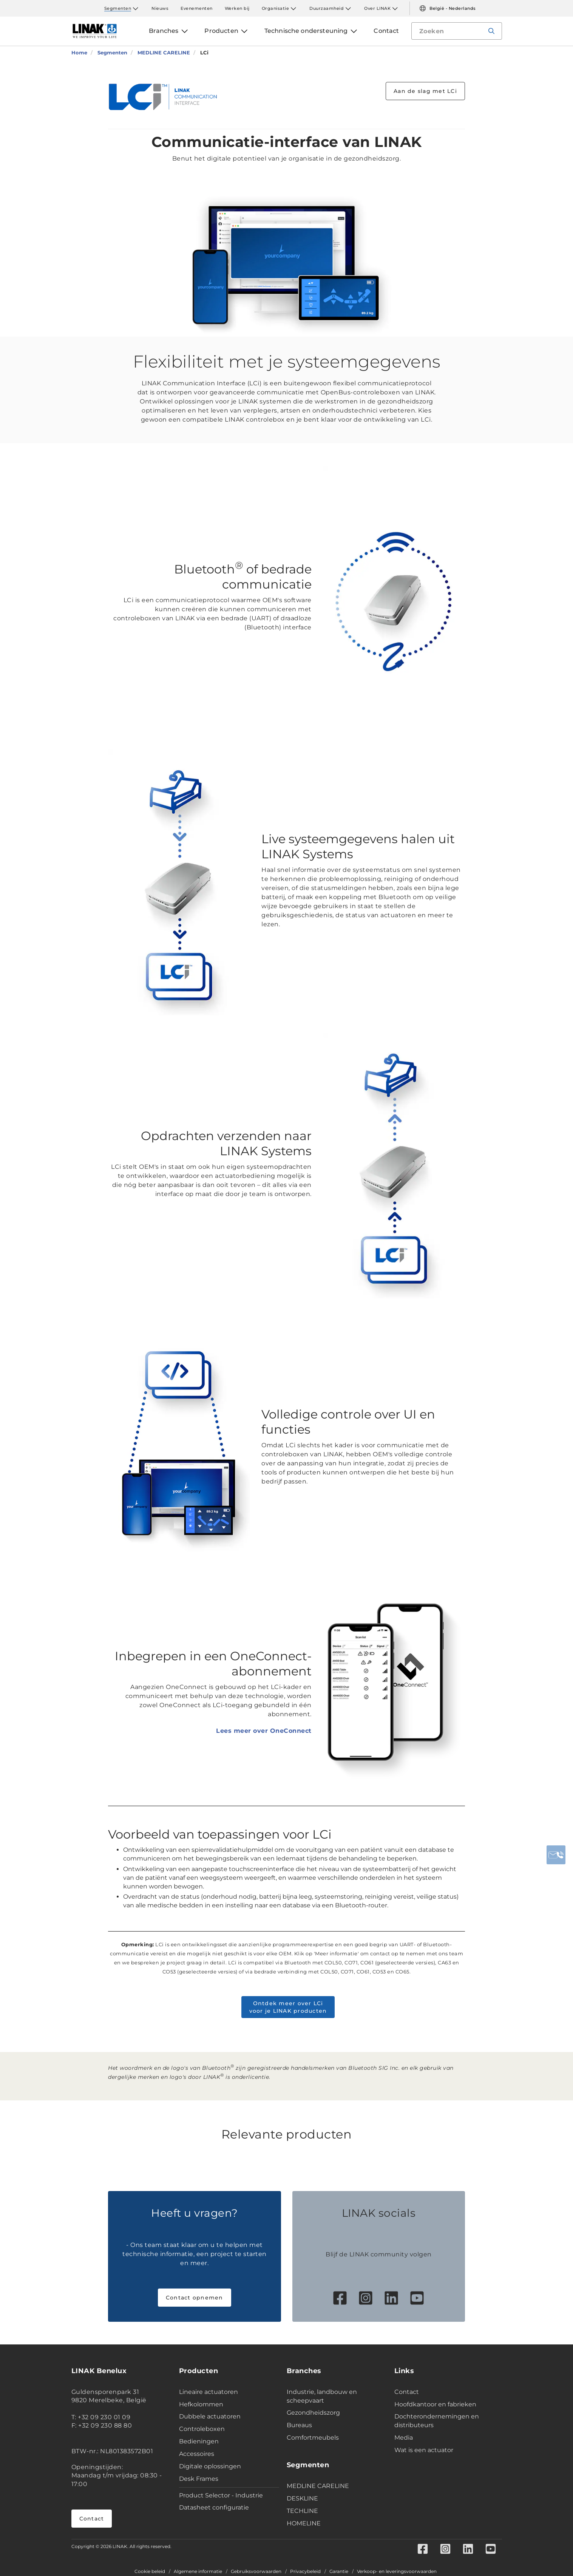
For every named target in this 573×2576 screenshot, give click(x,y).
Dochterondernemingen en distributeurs (436, 2421)
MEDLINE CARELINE (318, 2485)
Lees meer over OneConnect (264, 1730)
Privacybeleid (305, 2571)
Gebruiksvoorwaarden (256, 2571)
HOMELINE (304, 2523)
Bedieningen (199, 2441)
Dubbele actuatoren (210, 2416)
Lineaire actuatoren (208, 2391)
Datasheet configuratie (214, 2507)
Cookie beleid (149, 2571)
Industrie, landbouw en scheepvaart (322, 2396)
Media (403, 2437)
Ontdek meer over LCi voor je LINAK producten (288, 2007)
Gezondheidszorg (313, 2412)
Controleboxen (202, 2428)
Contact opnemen (194, 2297)
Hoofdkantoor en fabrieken (435, 2404)
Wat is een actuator (423, 2450)
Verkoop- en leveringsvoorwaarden (397, 2571)
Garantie (338, 2571)
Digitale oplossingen (210, 2466)
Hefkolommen (201, 2404)
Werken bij (237, 8)
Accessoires (196, 2453)
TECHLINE (302, 2510)
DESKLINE (302, 2498)
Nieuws (159, 8)
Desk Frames (198, 2478)
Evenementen (197, 8)
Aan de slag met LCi (425, 91)
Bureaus (299, 2425)
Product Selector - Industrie (221, 2495)
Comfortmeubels (313, 2437)
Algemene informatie (198, 2571)
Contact (91, 2518)
